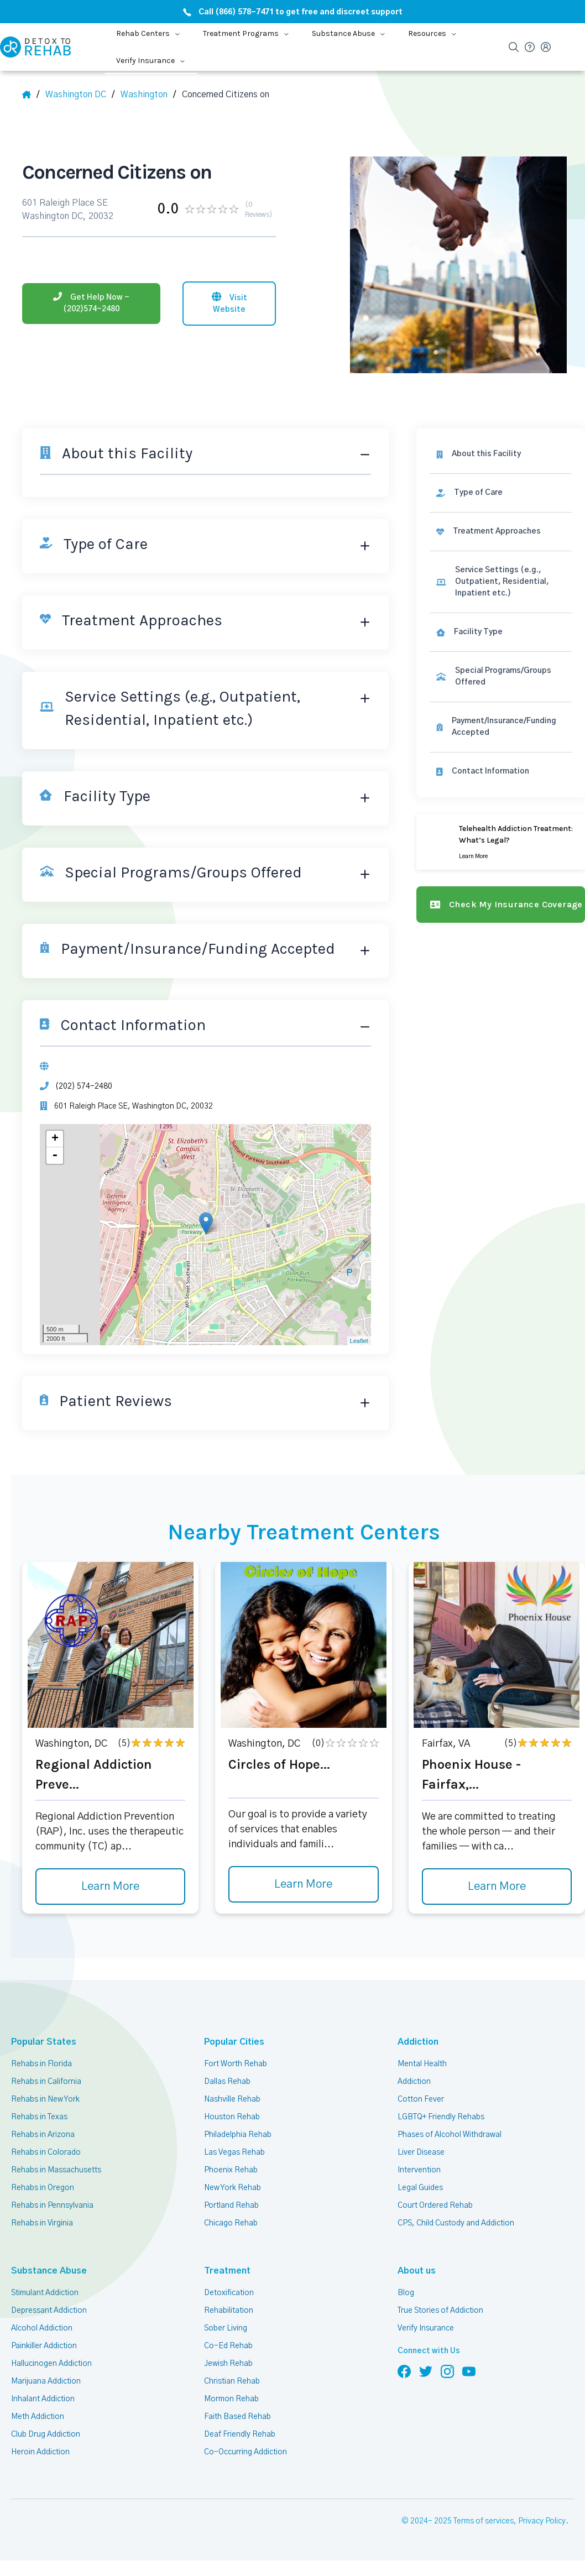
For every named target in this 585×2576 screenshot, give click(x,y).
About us (415, 2271)
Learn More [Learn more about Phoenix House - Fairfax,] (496, 1887)
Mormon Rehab (231, 2399)
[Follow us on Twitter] (425, 2371)
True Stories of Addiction (441, 2310)
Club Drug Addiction (45, 2434)
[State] (80, 94)
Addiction (416, 2042)
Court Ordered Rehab (435, 2205)
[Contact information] (501, 771)
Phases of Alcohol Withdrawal (450, 2134)
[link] (501, 492)
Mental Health (422, 2064)
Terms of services (485, 2521)
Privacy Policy (543, 2521)
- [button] (55, 1156)
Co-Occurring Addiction (244, 2452)
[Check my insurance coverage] (500, 904)
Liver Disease (420, 2152)
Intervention (419, 2170)
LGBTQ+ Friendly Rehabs (440, 2117)
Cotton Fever (420, 2099)
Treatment (223, 2271)
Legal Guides (420, 2187)
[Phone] (91, 301)
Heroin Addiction (40, 2452)
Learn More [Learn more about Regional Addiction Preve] (110, 1887)
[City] (148, 94)
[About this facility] (501, 454)
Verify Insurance (426, 2328)
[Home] (31, 94)
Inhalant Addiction (42, 2399)
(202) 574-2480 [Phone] (82, 1086)
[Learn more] (500, 842)
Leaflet (358, 1341)
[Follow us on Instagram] (447, 2371)
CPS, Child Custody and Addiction (455, 2223)
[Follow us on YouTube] (469, 2371)
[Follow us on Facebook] (404, 2371)
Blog (405, 2292)
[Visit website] (229, 302)
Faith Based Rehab (236, 2416)
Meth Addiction (37, 2416)
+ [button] (55, 1139)
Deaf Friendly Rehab (239, 2434)
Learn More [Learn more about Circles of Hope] (303, 1884)
